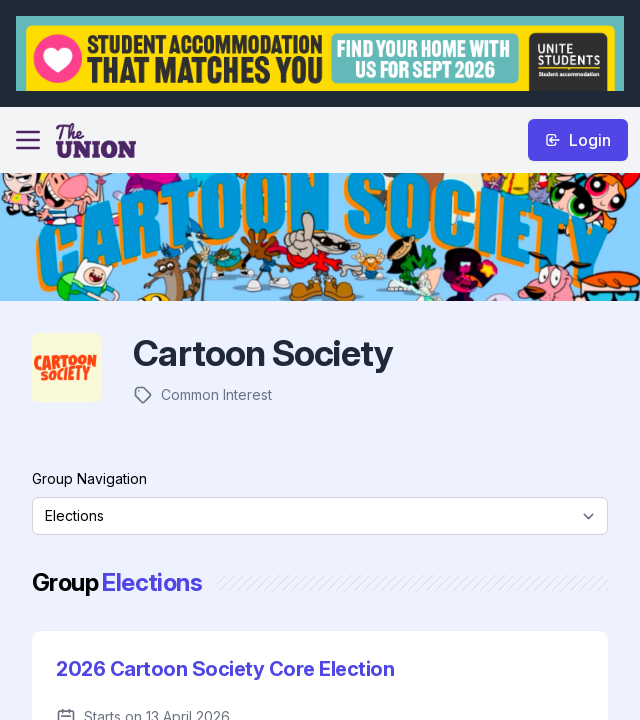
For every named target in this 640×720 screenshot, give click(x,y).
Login (578, 140)
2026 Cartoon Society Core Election (225, 669)
